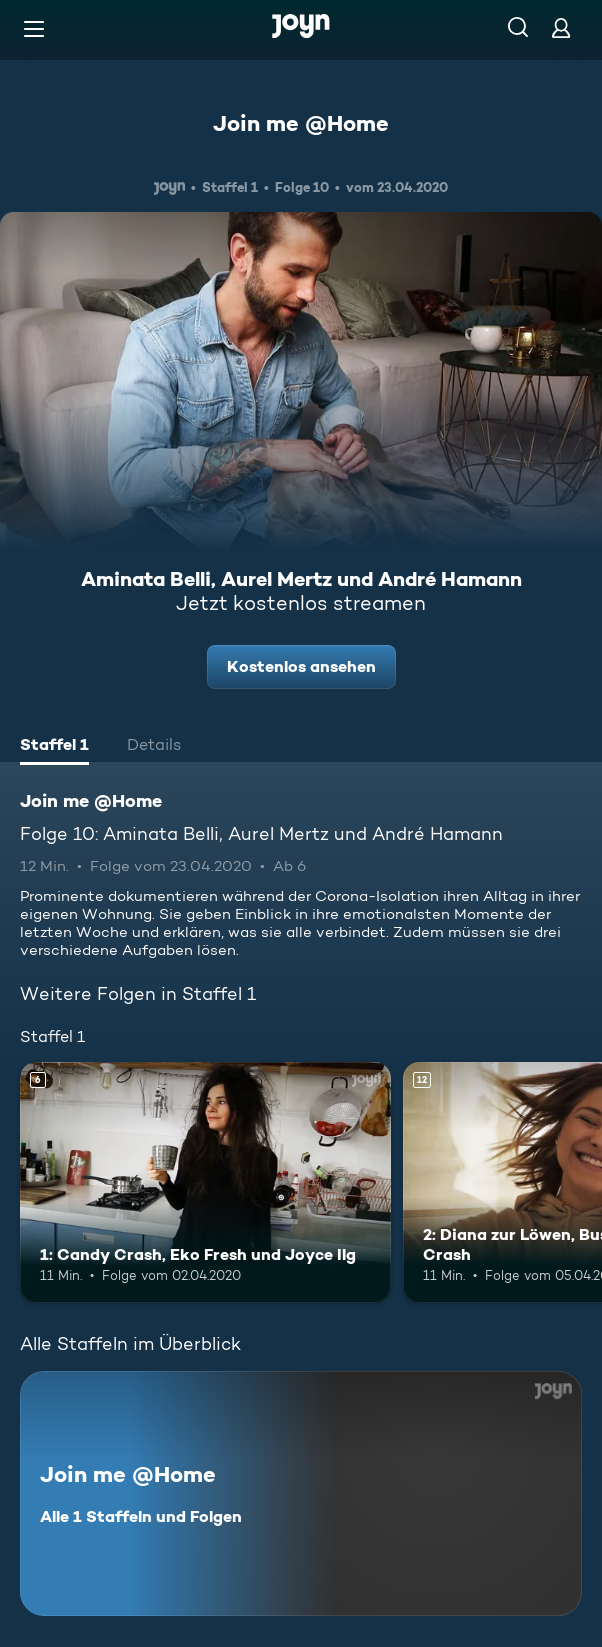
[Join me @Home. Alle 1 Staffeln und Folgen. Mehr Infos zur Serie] (301, 1493)
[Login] (561, 27)
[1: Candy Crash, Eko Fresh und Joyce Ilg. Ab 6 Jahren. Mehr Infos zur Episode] (205, 1182)
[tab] (54, 747)
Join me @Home (301, 123)
